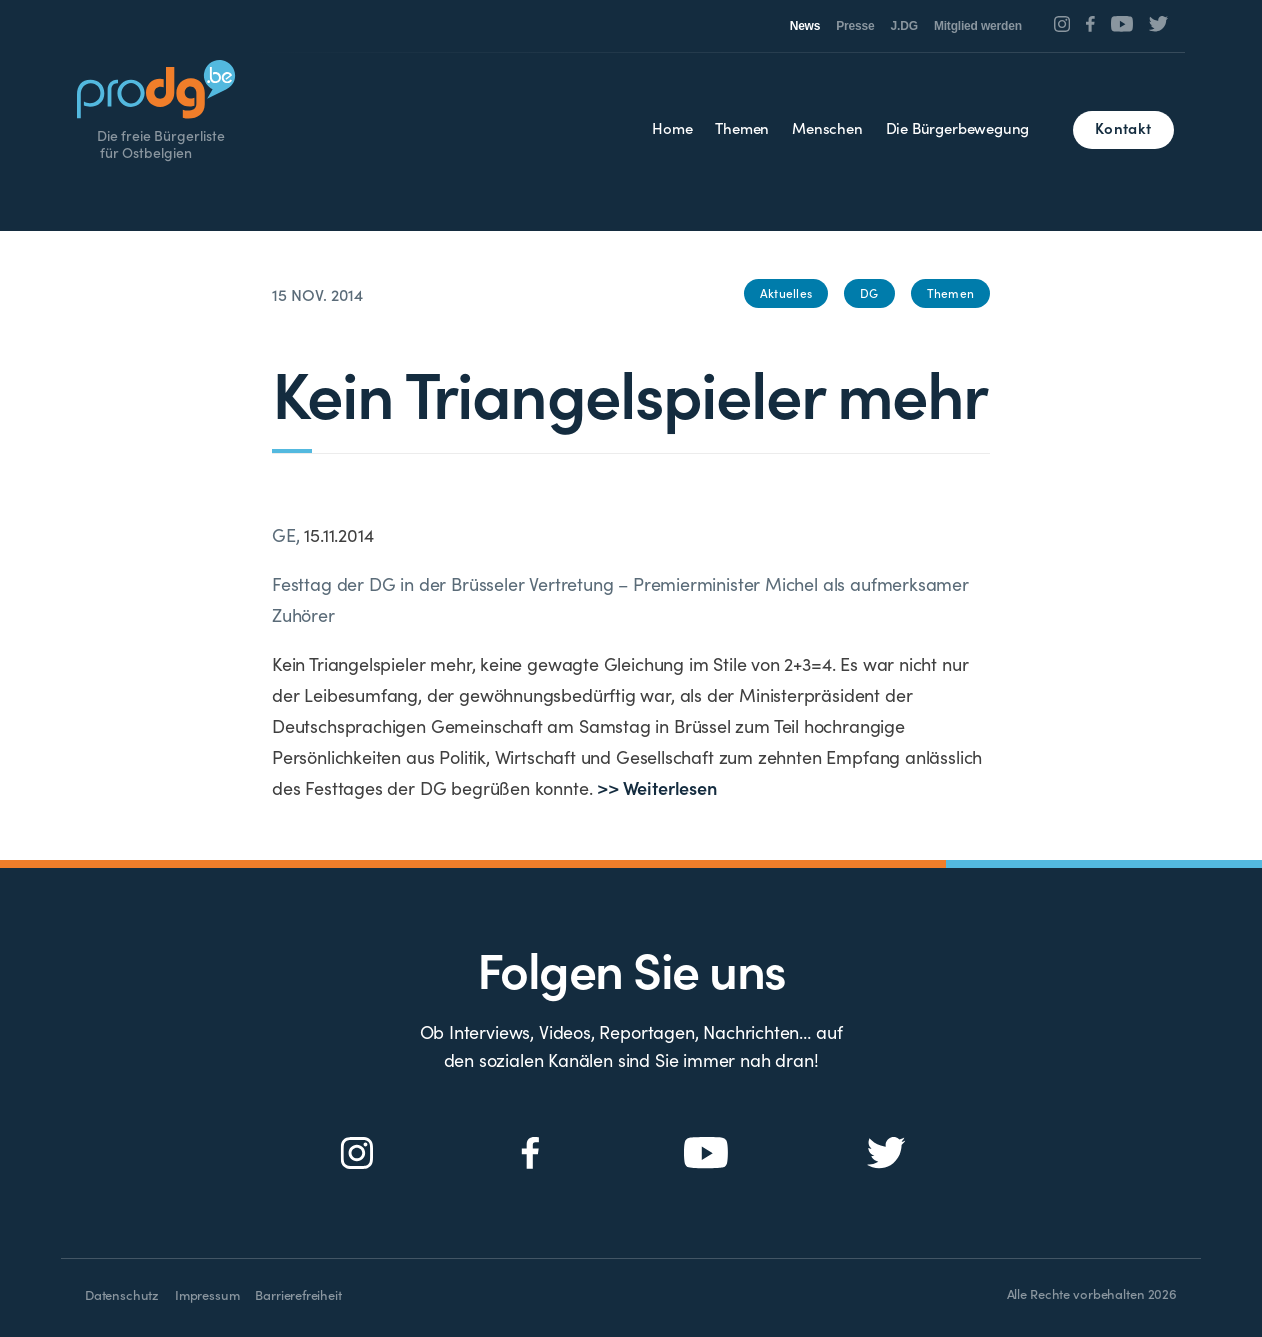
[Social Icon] (1062, 24)
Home (672, 127)
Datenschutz (122, 1294)
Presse (855, 26)
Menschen (827, 127)
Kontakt (1123, 127)
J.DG (904, 26)
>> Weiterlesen (656, 787)
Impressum (207, 1294)
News (805, 26)
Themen (742, 127)
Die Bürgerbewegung (958, 127)
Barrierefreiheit (298, 1294)
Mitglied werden (978, 26)
